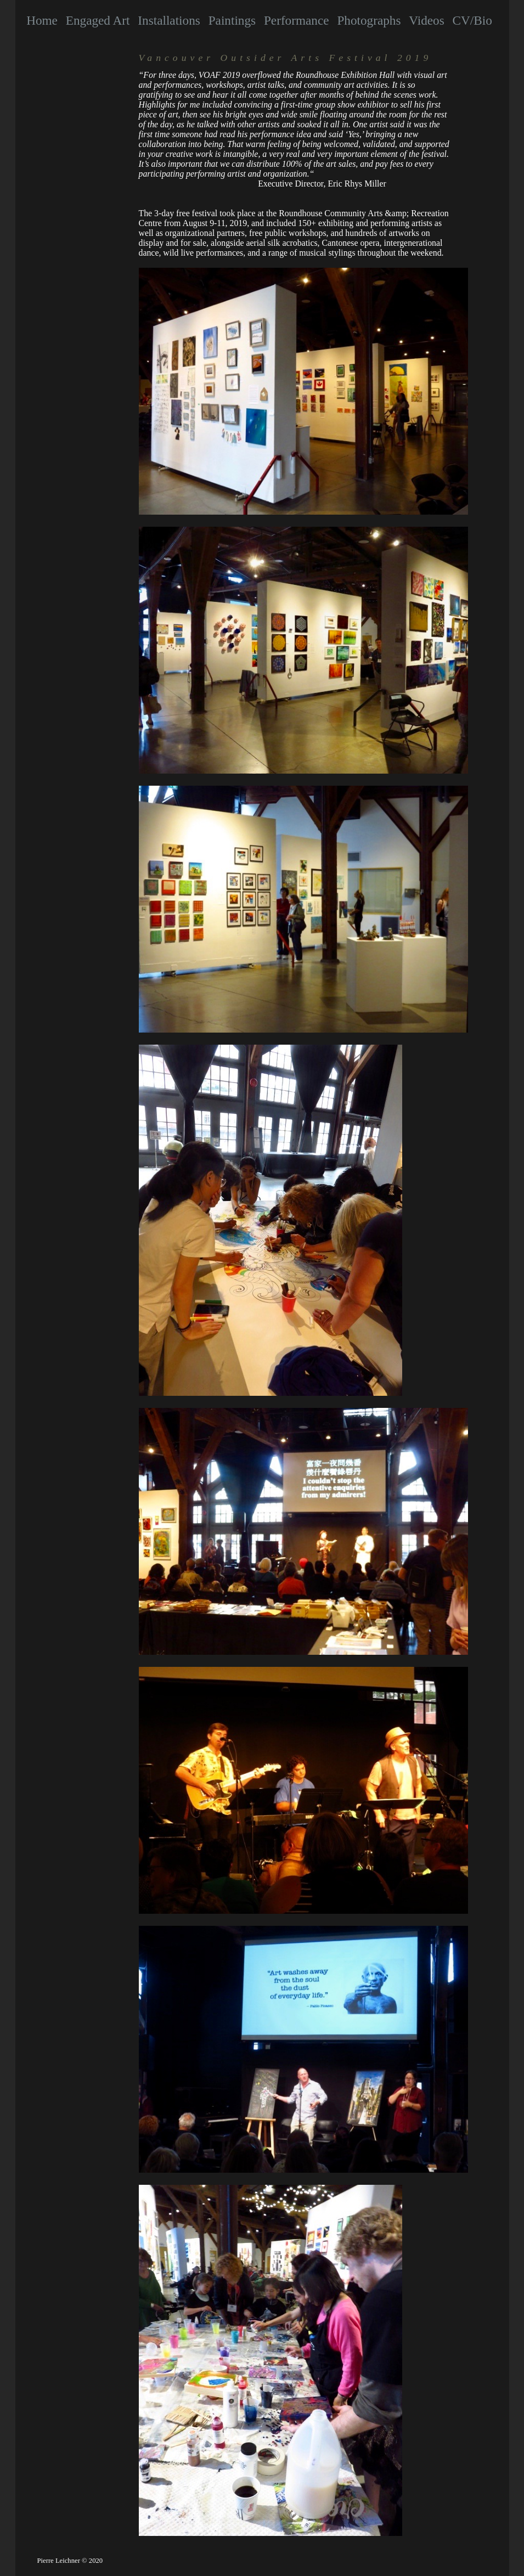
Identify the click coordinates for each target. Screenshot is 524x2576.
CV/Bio (472, 20)
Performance (296, 20)
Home (42, 20)
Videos (426, 20)
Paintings (232, 20)
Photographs (369, 20)
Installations (169, 20)
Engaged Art (98, 20)
